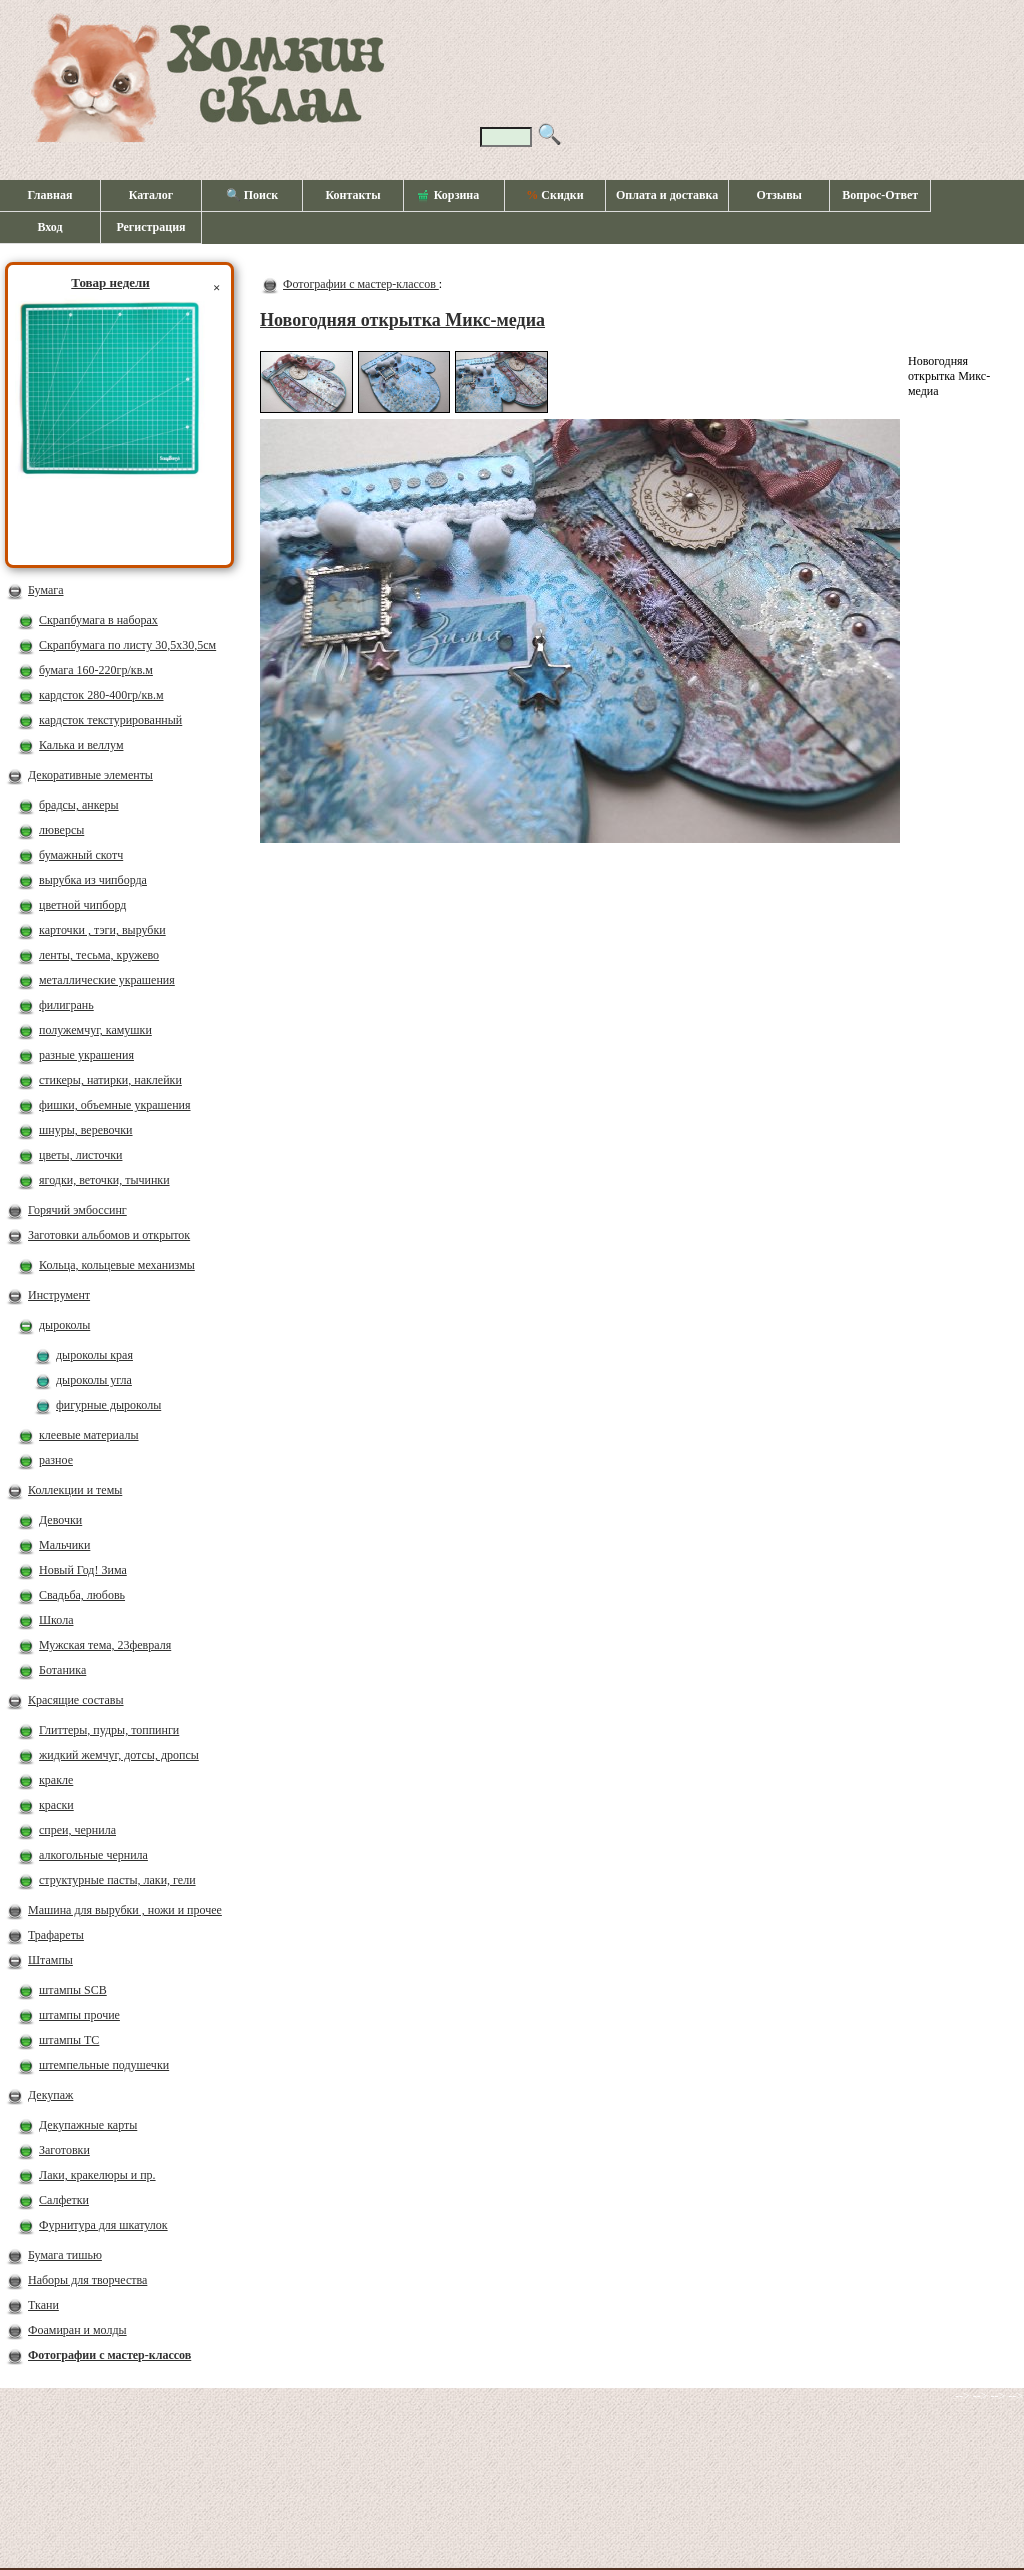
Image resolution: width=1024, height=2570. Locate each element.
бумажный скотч (81, 855)
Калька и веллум (81, 745)
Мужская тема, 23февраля (105, 1645)
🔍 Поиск (252, 195)
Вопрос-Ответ (880, 195)
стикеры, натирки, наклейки (110, 1080)
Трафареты (56, 1935)
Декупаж (50, 2095)
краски (56, 1805)
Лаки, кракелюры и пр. (97, 2175)
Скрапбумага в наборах (98, 620)
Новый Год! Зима (83, 1570)
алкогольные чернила (93, 1855)
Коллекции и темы (75, 1490)
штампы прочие (79, 2015)
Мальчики (64, 1545)
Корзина (449, 196)
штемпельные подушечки (104, 2065)
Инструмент (59, 1295)
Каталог (151, 195)
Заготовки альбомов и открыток (109, 1235)
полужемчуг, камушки (95, 1030)
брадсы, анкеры (79, 805)
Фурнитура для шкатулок (103, 2225)
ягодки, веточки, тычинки (104, 1180)
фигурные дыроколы (108, 1405)
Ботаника (62, 1670)
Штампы (50, 1960)
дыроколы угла (94, 1380)
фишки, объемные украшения (115, 1105)
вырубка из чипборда (93, 880)
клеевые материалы (89, 1435)
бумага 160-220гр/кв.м (96, 670)
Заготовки (64, 2150)
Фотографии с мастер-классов (109, 2355)
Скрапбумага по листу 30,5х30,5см (127, 645)
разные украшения (86, 1055)
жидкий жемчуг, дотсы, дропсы (119, 1755)
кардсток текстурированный (110, 720)
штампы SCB (73, 1990)
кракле (56, 1780)
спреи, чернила (77, 1830)
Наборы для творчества (87, 2280)
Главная (50, 195)
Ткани (43, 2305)
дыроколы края (94, 1355)
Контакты (352, 195)
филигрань (66, 1005)
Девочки (60, 1520)
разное (56, 1460)
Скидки (554, 195)
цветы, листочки (80, 1155)
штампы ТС (69, 2040)
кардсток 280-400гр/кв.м (101, 695)
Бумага (46, 590)
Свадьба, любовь (82, 1595)
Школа (56, 1620)
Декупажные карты (88, 2125)
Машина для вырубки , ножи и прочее (125, 1910)
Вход (49, 227)
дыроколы (64, 1325)
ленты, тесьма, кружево (99, 955)
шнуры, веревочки (86, 1130)
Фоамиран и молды (77, 2330)
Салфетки (64, 2200)
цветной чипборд (82, 905)
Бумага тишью (65, 2255)
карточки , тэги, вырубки (102, 930)
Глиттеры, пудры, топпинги (109, 1730)
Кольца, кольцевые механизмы (117, 1265)
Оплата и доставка (667, 195)
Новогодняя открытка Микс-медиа (402, 320)
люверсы (61, 830)
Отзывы (779, 195)
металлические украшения (107, 980)
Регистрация (150, 227)
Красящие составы (76, 1700)
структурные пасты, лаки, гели (117, 1880)
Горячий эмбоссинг (77, 1210)
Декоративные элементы (90, 775)
